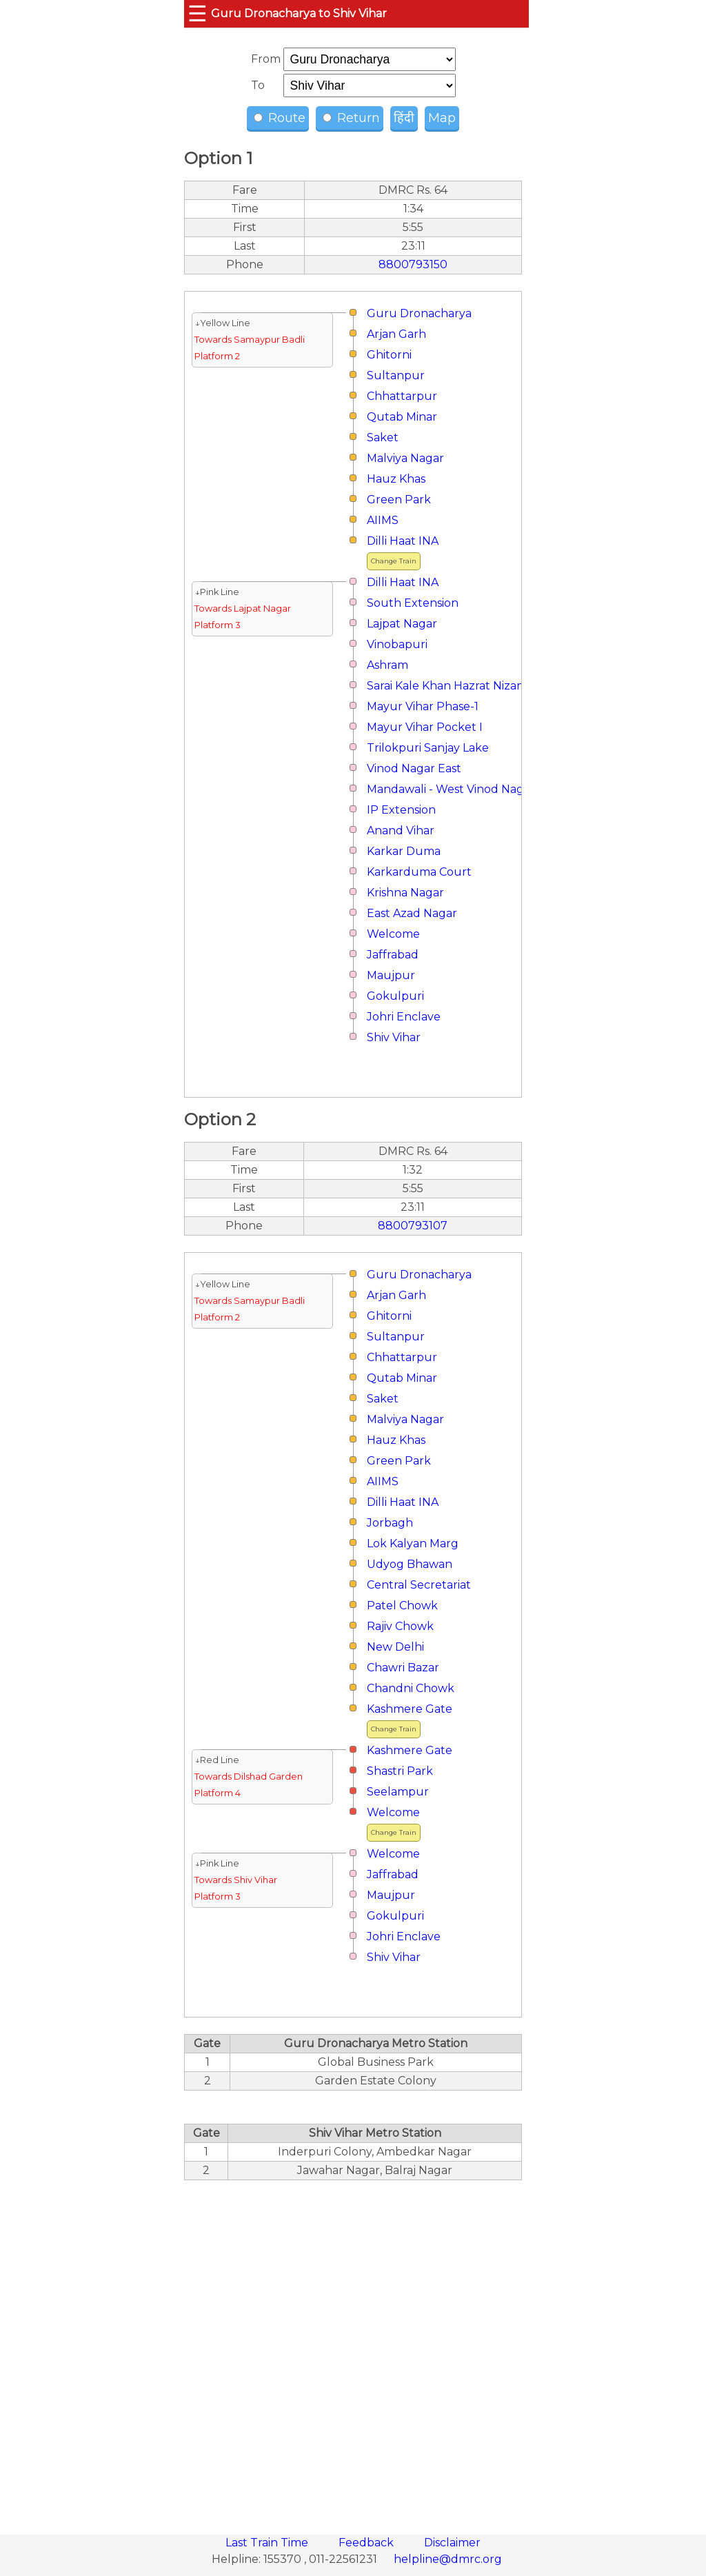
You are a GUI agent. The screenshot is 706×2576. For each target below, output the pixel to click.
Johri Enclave (404, 1016)
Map (442, 117)
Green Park (399, 499)
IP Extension (401, 809)
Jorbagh (390, 1522)
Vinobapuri (397, 644)
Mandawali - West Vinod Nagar (451, 789)
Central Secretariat (419, 1584)
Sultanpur (396, 375)
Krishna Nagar (405, 892)
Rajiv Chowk (400, 1626)
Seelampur (398, 1791)
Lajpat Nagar (402, 623)
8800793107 (412, 1225)
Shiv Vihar (394, 1037)
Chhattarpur (402, 396)
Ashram (387, 665)
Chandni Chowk (410, 1688)
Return (351, 117)
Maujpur (391, 975)
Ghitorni (389, 354)
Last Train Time (268, 2542)
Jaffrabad (392, 954)
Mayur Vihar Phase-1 (422, 706)
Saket (383, 437)
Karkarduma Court (419, 871)
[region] (353, 2350)
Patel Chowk (402, 1605)
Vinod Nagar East (414, 768)
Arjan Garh (396, 334)
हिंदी (404, 117)
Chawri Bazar (403, 1667)
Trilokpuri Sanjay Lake (428, 747)
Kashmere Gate (409, 1708)
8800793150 (413, 264)
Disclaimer (452, 2542)
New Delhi (395, 1646)
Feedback (367, 2542)
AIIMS (383, 520)
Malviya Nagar (405, 458)
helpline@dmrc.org (448, 2559)
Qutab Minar (402, 416)
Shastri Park (400, 1771)
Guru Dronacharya (419, 313)
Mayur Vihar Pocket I (425, 727)
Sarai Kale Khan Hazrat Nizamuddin (464, 685)
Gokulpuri (395, 996)
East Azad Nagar (412, 913)
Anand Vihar (400, 830)
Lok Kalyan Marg (412, 1543)
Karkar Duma (404, 851)
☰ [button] (198, 13)
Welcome (393, 933)
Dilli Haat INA (402, 540)
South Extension (412, 603)
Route (279, 117)
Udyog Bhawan (409, 1564)
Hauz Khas (396, 478)
